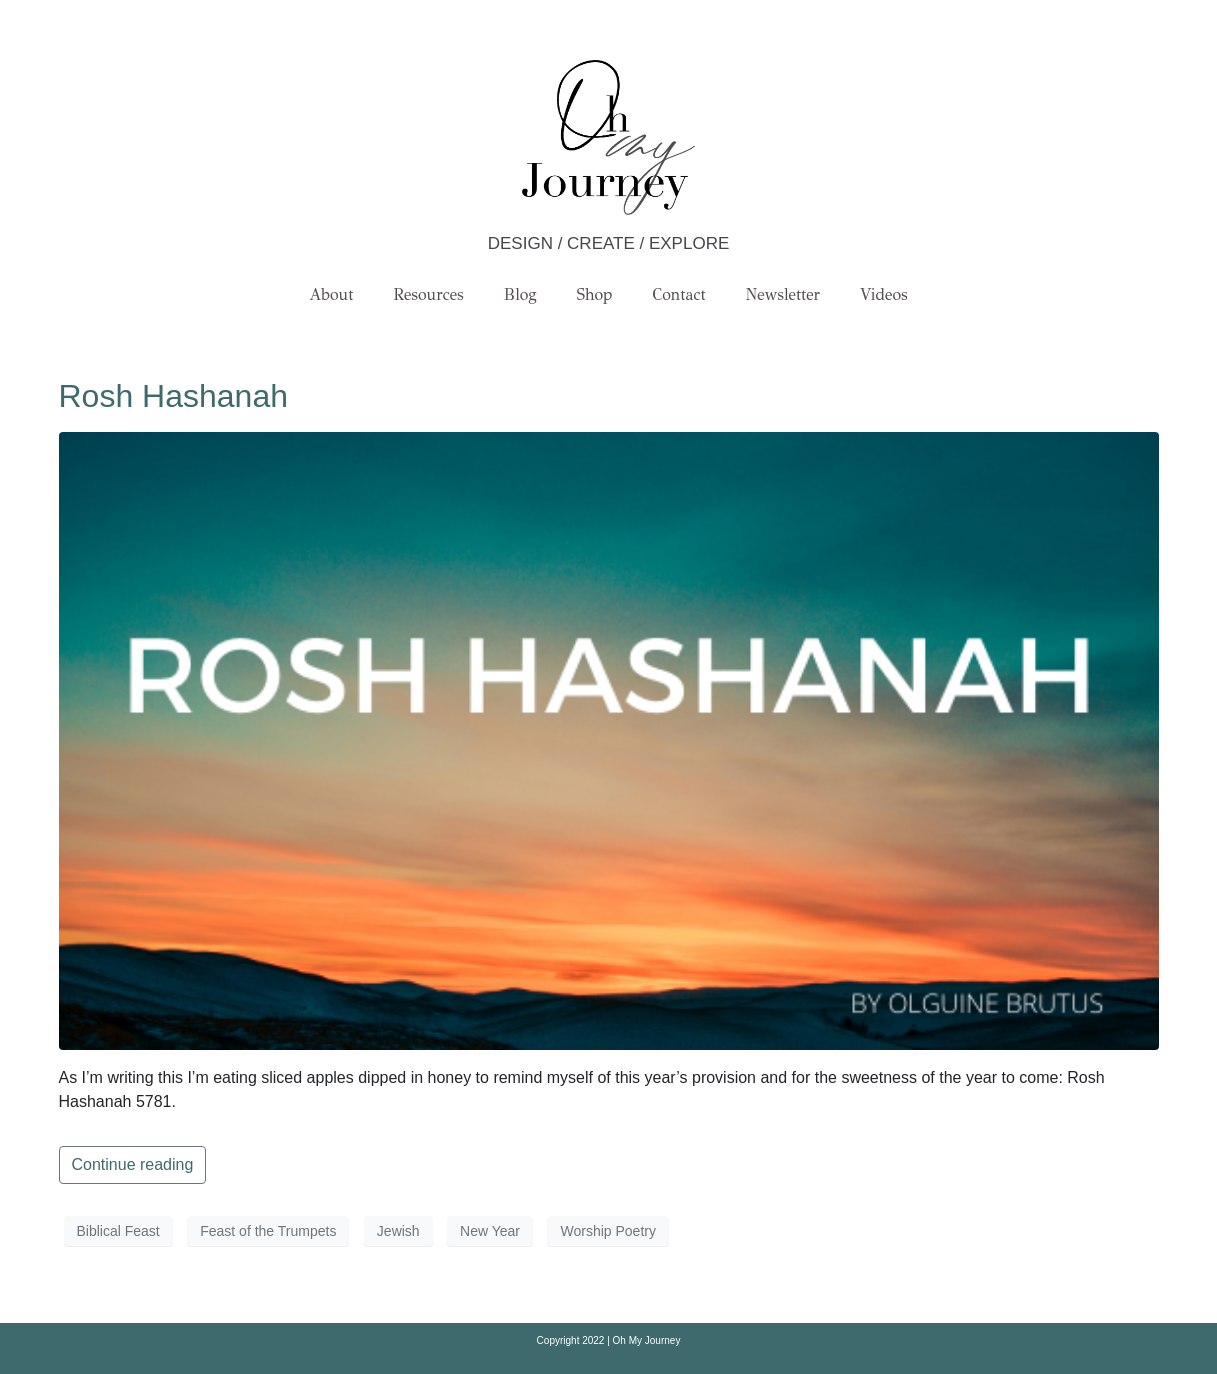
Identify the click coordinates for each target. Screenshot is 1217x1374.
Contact (679, 294)
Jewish (398, 1231)
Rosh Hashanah (173, 396)
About (331, 294)
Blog (520, 294)
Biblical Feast (118, 1231)
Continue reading (133, 1164)
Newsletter (783, 294)
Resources (428, 294)
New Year (490, 1231)
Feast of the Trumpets (268, 1231)
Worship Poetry (607, 1231)
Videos (884, 294)
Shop (595, 294)
